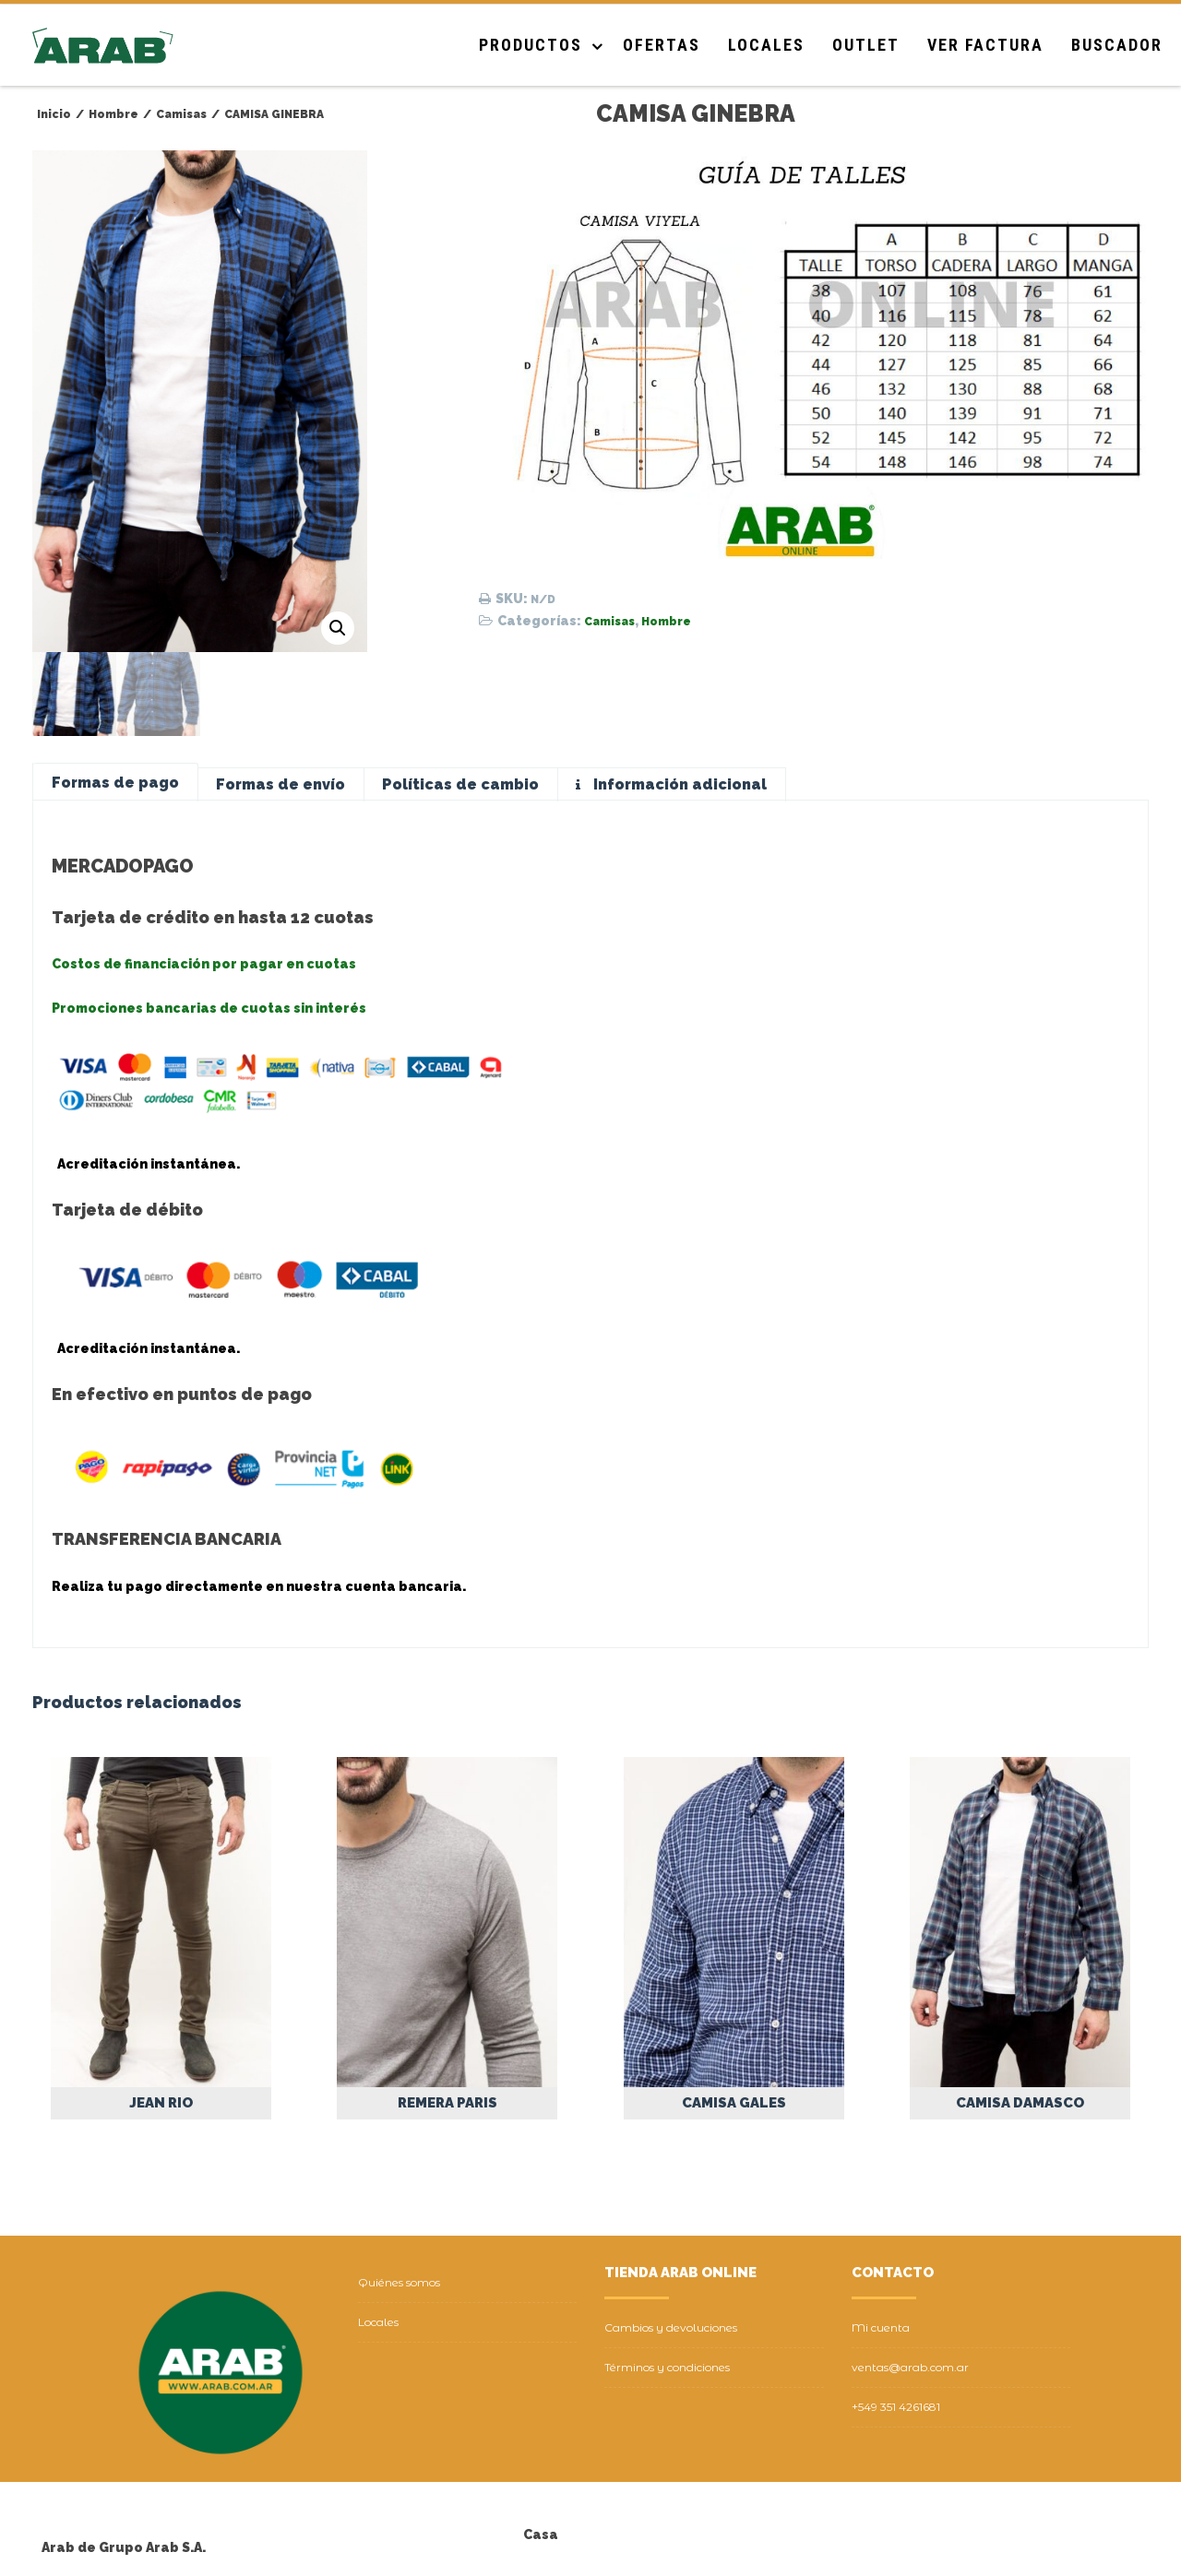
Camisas (609, 621)
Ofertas (661, 44)
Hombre (666, 621)
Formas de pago (115, 782)
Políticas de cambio (460, 784)
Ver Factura (985, 44)
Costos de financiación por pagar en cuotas (204, 963)
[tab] (115, 782)
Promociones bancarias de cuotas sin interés (209, 1008)
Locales (766, 44)
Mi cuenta (881, 2327)
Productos (530, 44)
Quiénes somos (399, 2282)
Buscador (1117, 44)
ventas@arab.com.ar (910, 2367)
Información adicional (678, 784)
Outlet (866, 44)
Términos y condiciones (667, 2367)
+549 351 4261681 (896, 2407)
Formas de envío (280, 784)
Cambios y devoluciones (670, 2327)
